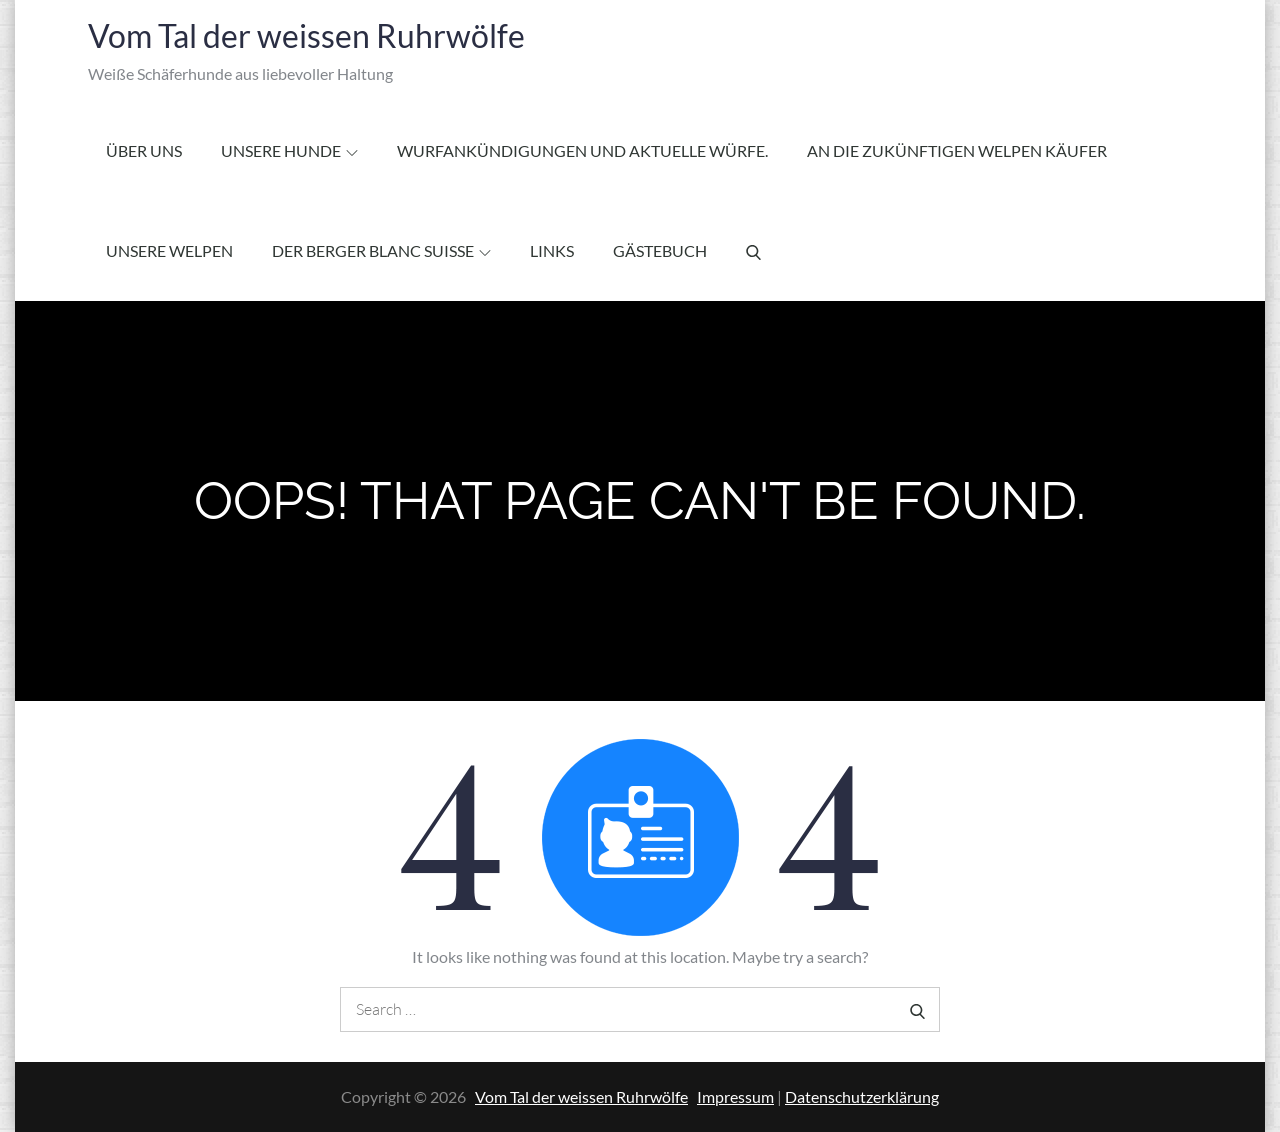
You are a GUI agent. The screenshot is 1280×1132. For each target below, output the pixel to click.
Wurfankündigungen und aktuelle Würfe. (582, 150)
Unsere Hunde (289, 150)
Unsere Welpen (169, 250)
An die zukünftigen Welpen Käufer (957, 150)
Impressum (735, 1096)
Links (552, 250)
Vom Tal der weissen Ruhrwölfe (306, 35)
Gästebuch (660, 250)
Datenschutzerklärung (862, 1096)
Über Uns (144, 150)
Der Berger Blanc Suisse (381, 250)
